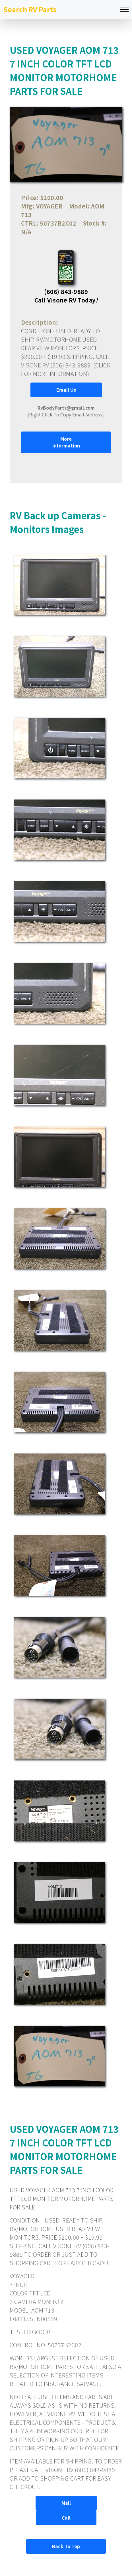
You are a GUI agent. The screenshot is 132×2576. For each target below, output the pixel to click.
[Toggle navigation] (124, 10)
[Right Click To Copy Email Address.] (66, 411)
